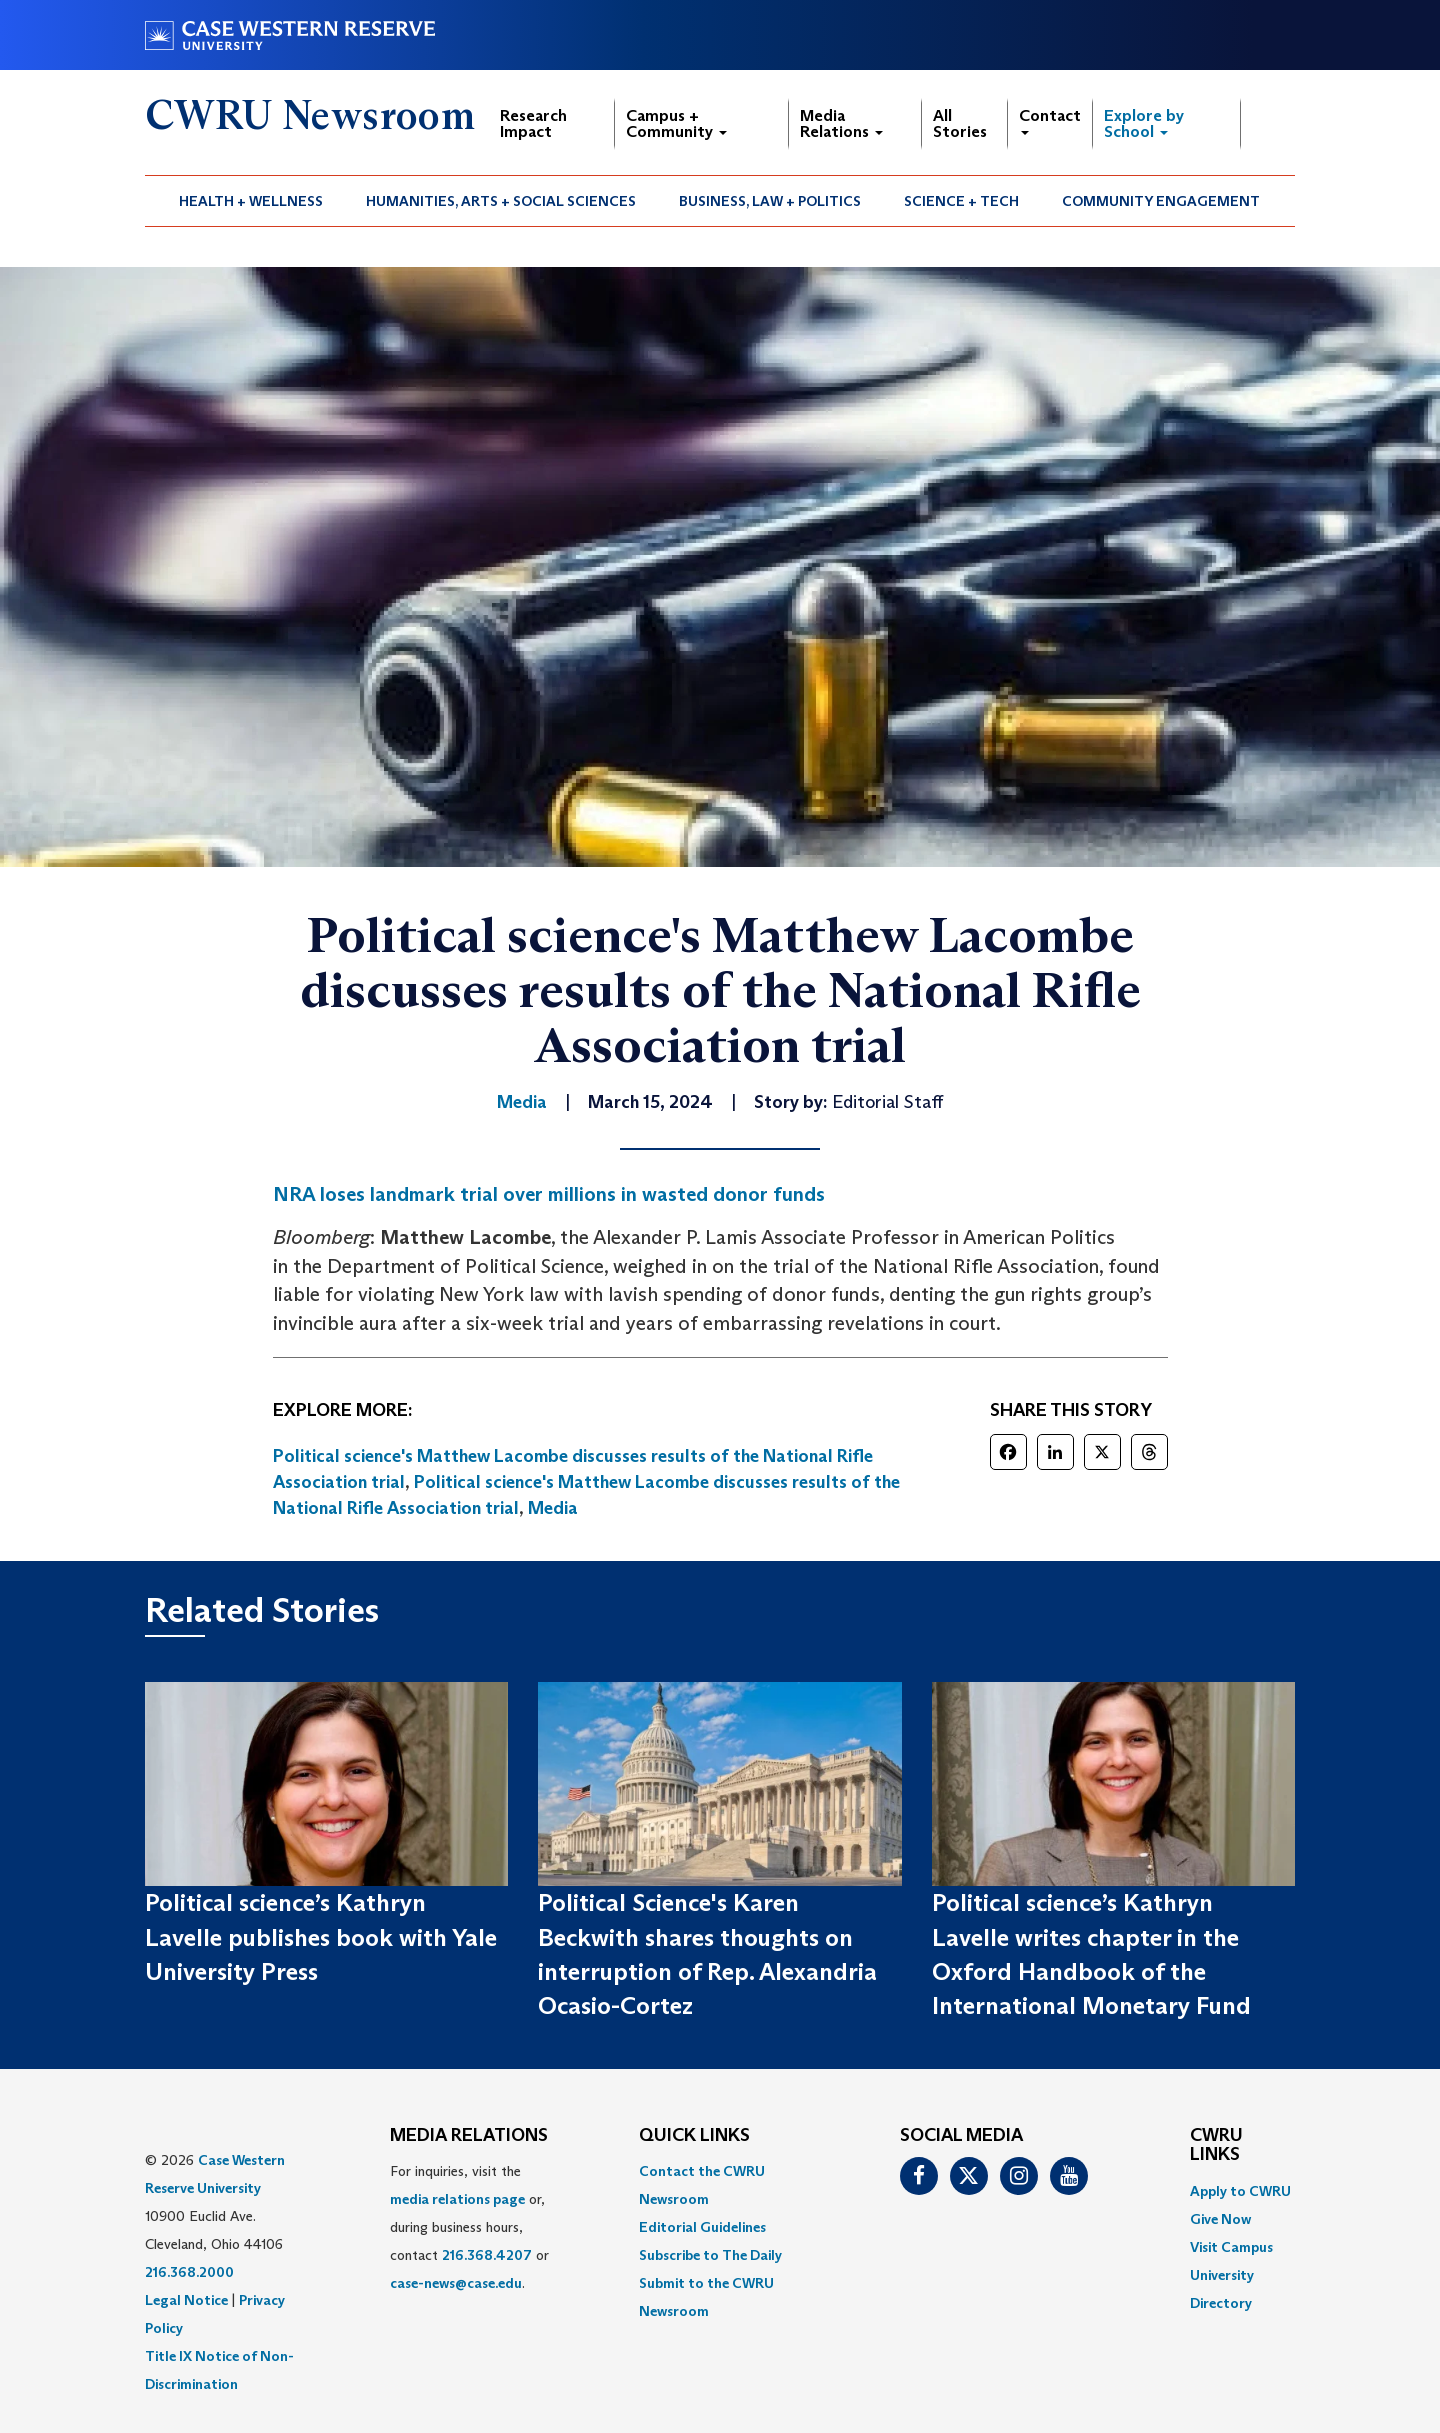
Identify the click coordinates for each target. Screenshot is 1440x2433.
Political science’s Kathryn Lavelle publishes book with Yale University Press (321, 1937)
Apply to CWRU (1240, 2191)
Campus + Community (676, 123)
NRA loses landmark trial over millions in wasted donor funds (549, 1194)
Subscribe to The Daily (710, 2255)
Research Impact (533, 123)
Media (553, 1508)
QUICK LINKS (694, 2136)
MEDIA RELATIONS (469, 2136)
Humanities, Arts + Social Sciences (501, 201)
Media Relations (841, 123)
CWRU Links (1216, 2146)
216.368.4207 (487, 2255)
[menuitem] (251, 201)
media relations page (457, 2199)
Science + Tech (961, 201)
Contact (1050, 120)
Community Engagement (1161, 201)
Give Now (1220, 2219)
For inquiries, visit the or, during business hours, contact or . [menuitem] (469, 2227)
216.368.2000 (189, 2272)
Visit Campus (1231, 2247)
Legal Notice (186, 2300)
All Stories (960, 123)
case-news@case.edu (456, 2283)
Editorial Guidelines (702, 2227)
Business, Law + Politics (770, 201)
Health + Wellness (251, 201)
